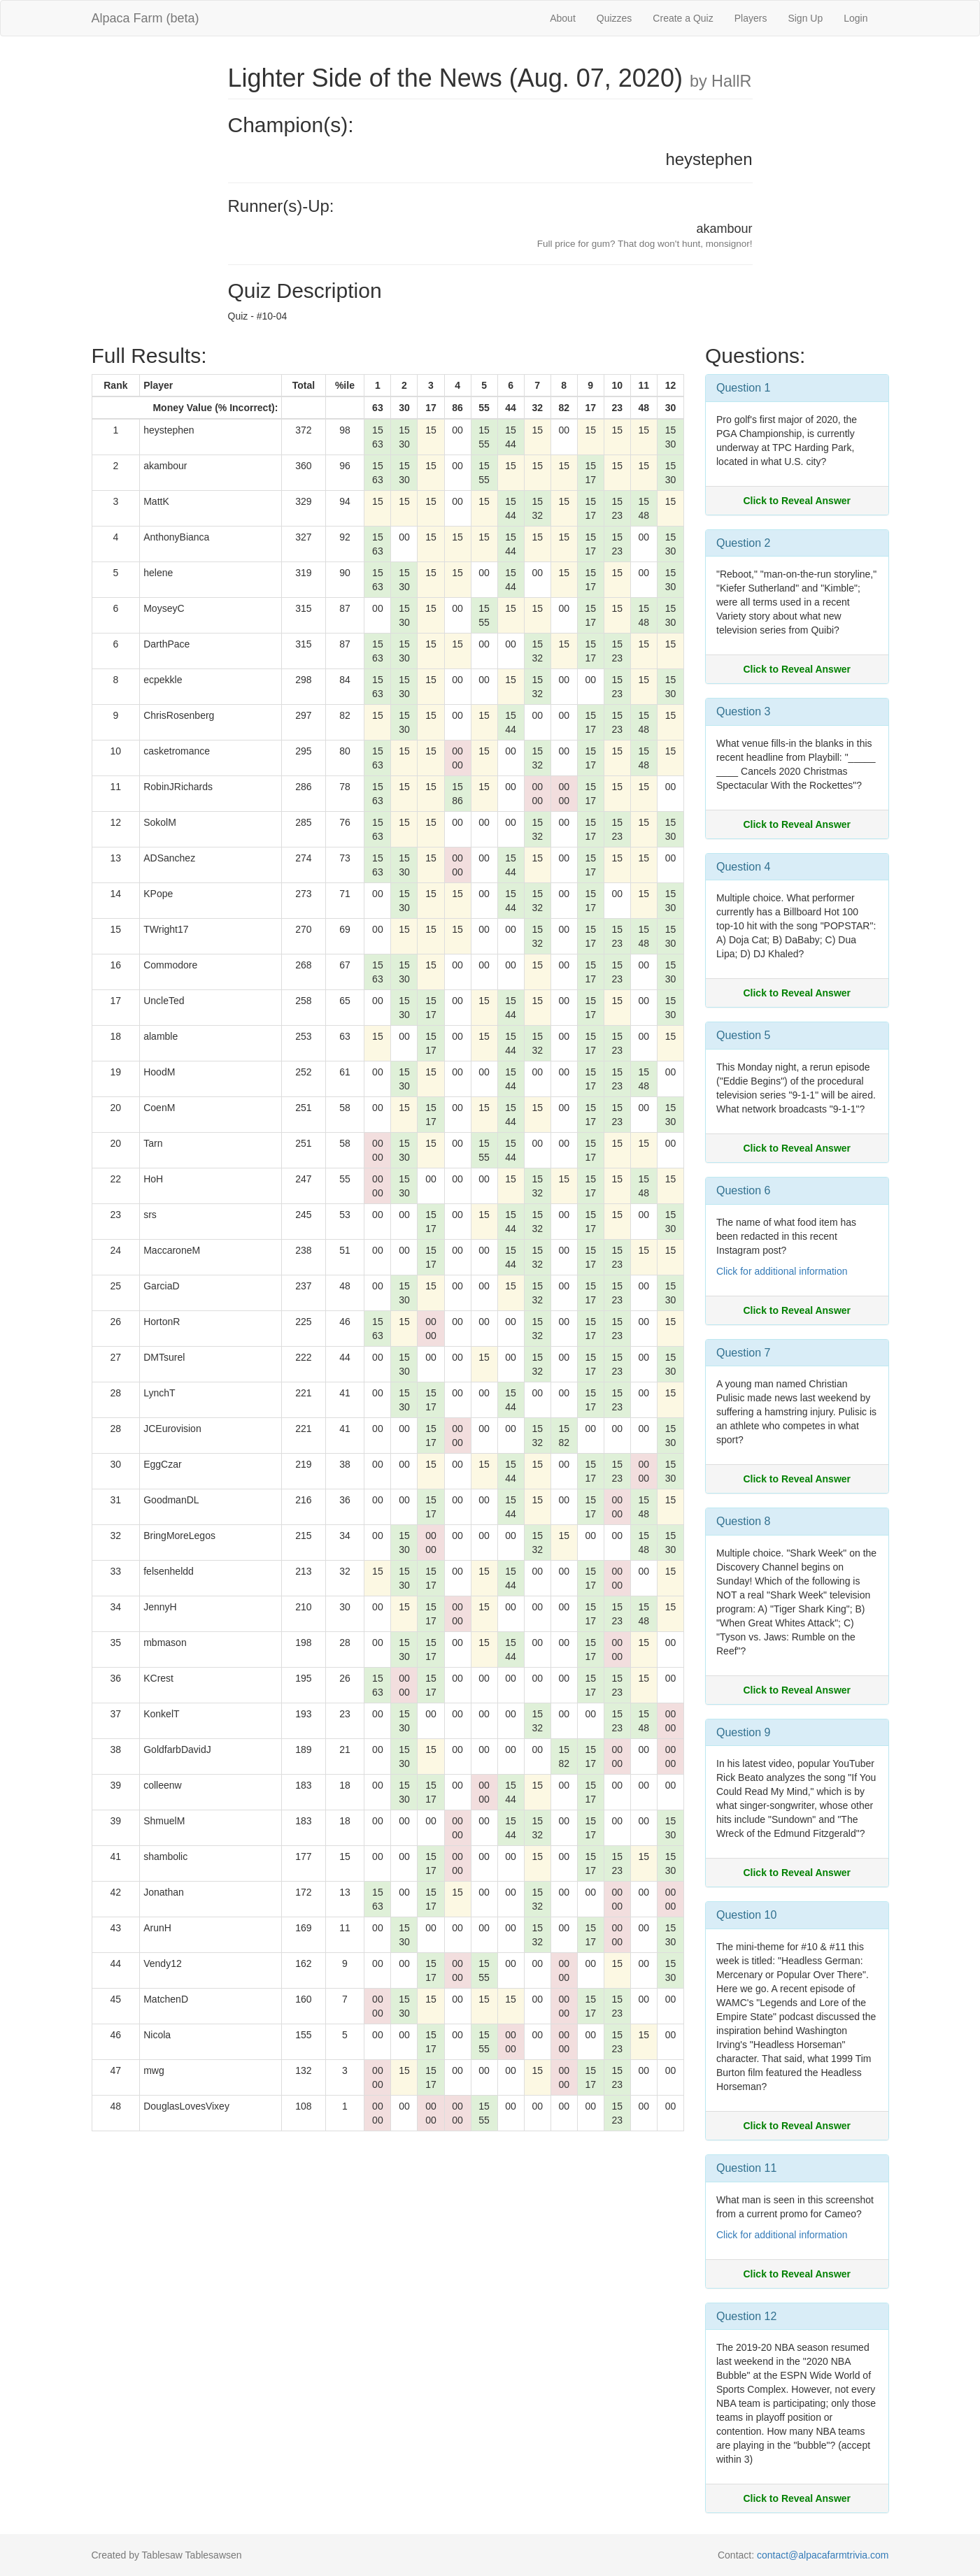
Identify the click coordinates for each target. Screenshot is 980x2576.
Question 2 (743, 543)
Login (855, 18)
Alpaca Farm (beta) (145, 18)
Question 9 (743, 1732)
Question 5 (743, 1035)
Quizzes (614, 18)
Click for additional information (782, 1271)
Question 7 (743, 1353)
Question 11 (746, 2168)
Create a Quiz (683, 18)
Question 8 (743, 1521)
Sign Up (805, 18)
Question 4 (743, 867)
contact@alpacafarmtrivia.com (823, 2555)
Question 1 (743, 388)
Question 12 (746, 2316)
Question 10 (746, 1915)
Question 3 (743, 711)
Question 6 (743, 1190)
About (563, 18)
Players (750, 18)
